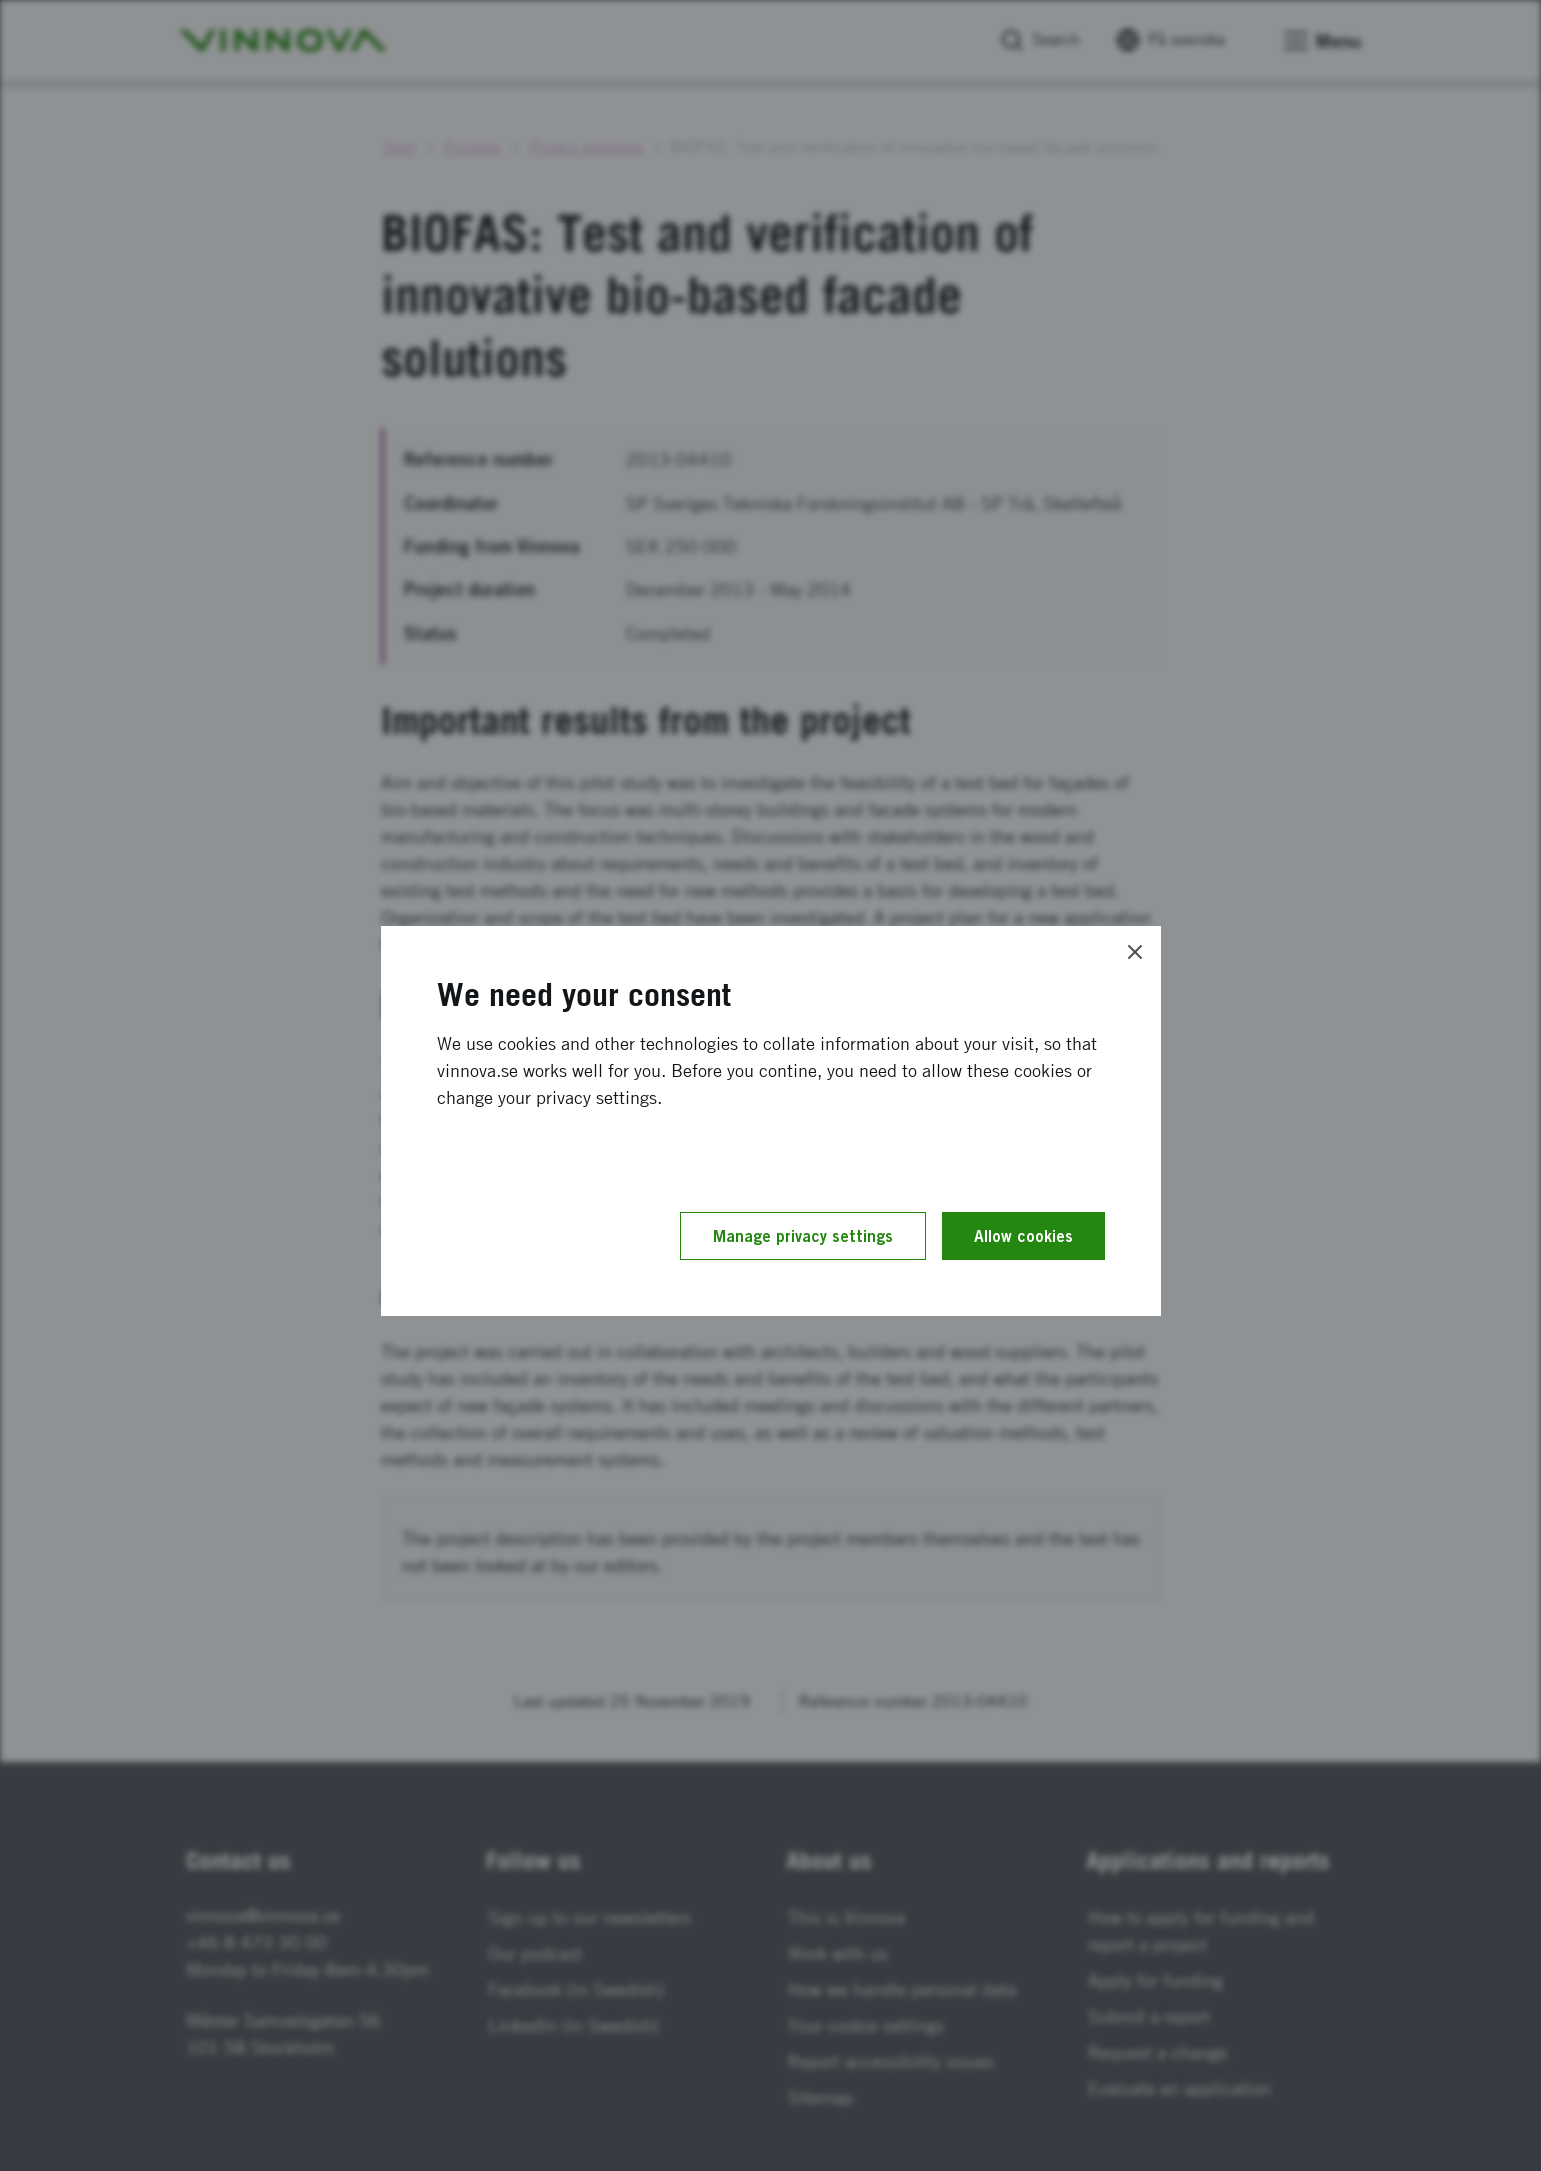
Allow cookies (1023, 1236)
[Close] (1135, 952)
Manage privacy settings (803, 1236)
